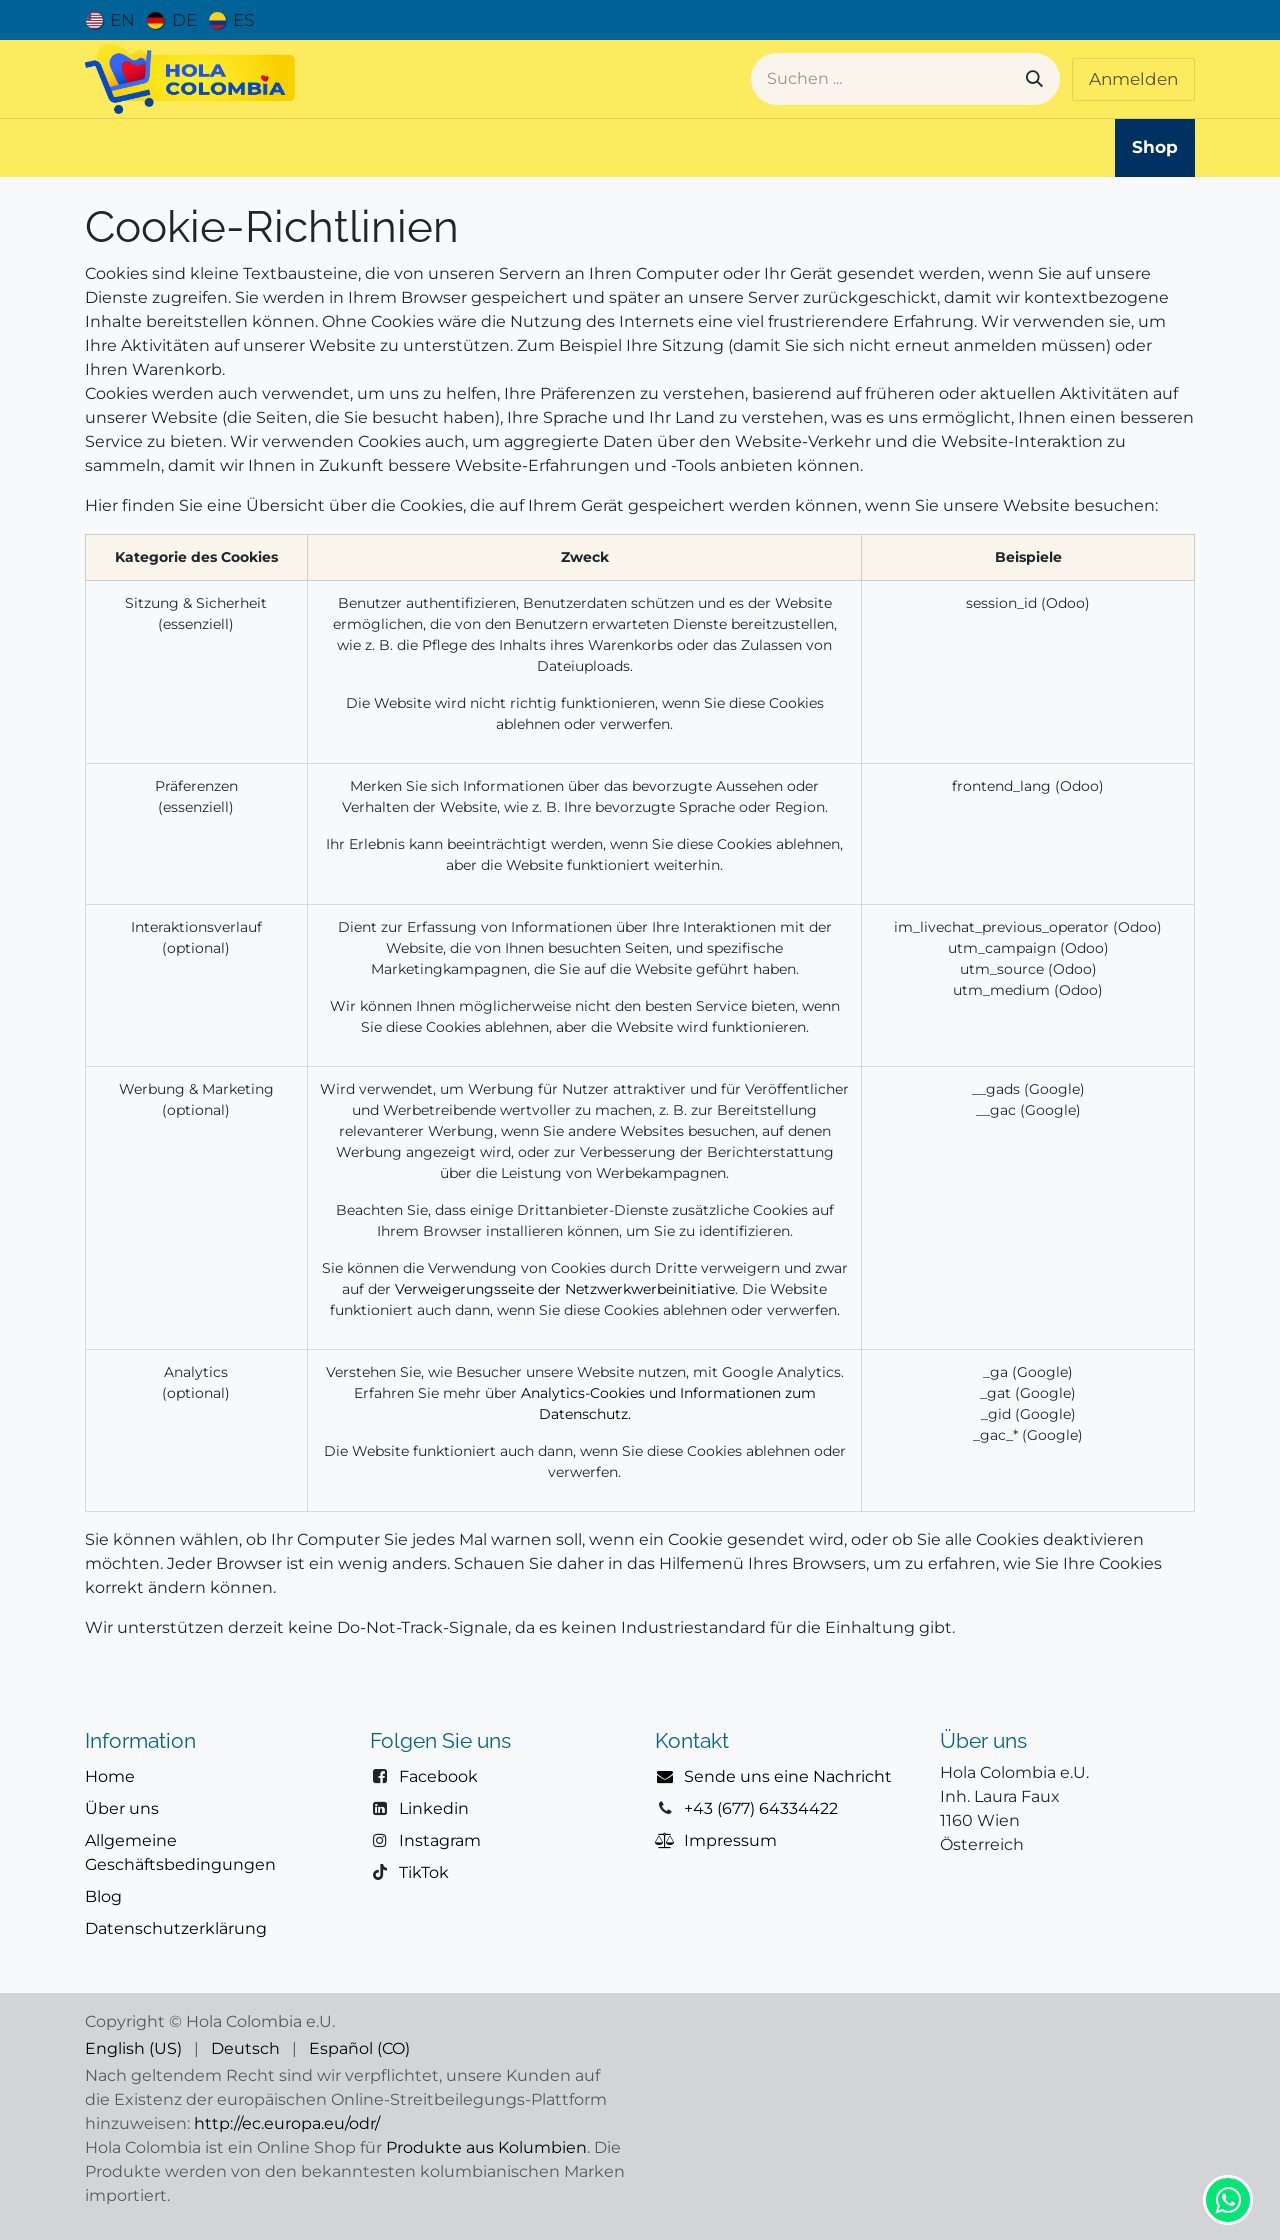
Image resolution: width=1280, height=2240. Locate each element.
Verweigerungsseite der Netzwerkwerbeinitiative (565, 1289)
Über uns (122, 1808)
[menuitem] (110, 20)
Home (110, 1776)
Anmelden (1133, 79)
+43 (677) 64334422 (761, 1808)
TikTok (424, 1872)
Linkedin (434, 1808)
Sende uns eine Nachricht (788, 1776)
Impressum (730, 1840)
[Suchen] (1034, 79)
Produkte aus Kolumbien (486, 2147)
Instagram (440, 1840)
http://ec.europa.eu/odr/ (287, 2123)
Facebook (438, 1776)
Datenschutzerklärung (176, 1928)
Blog (103, 1896)
